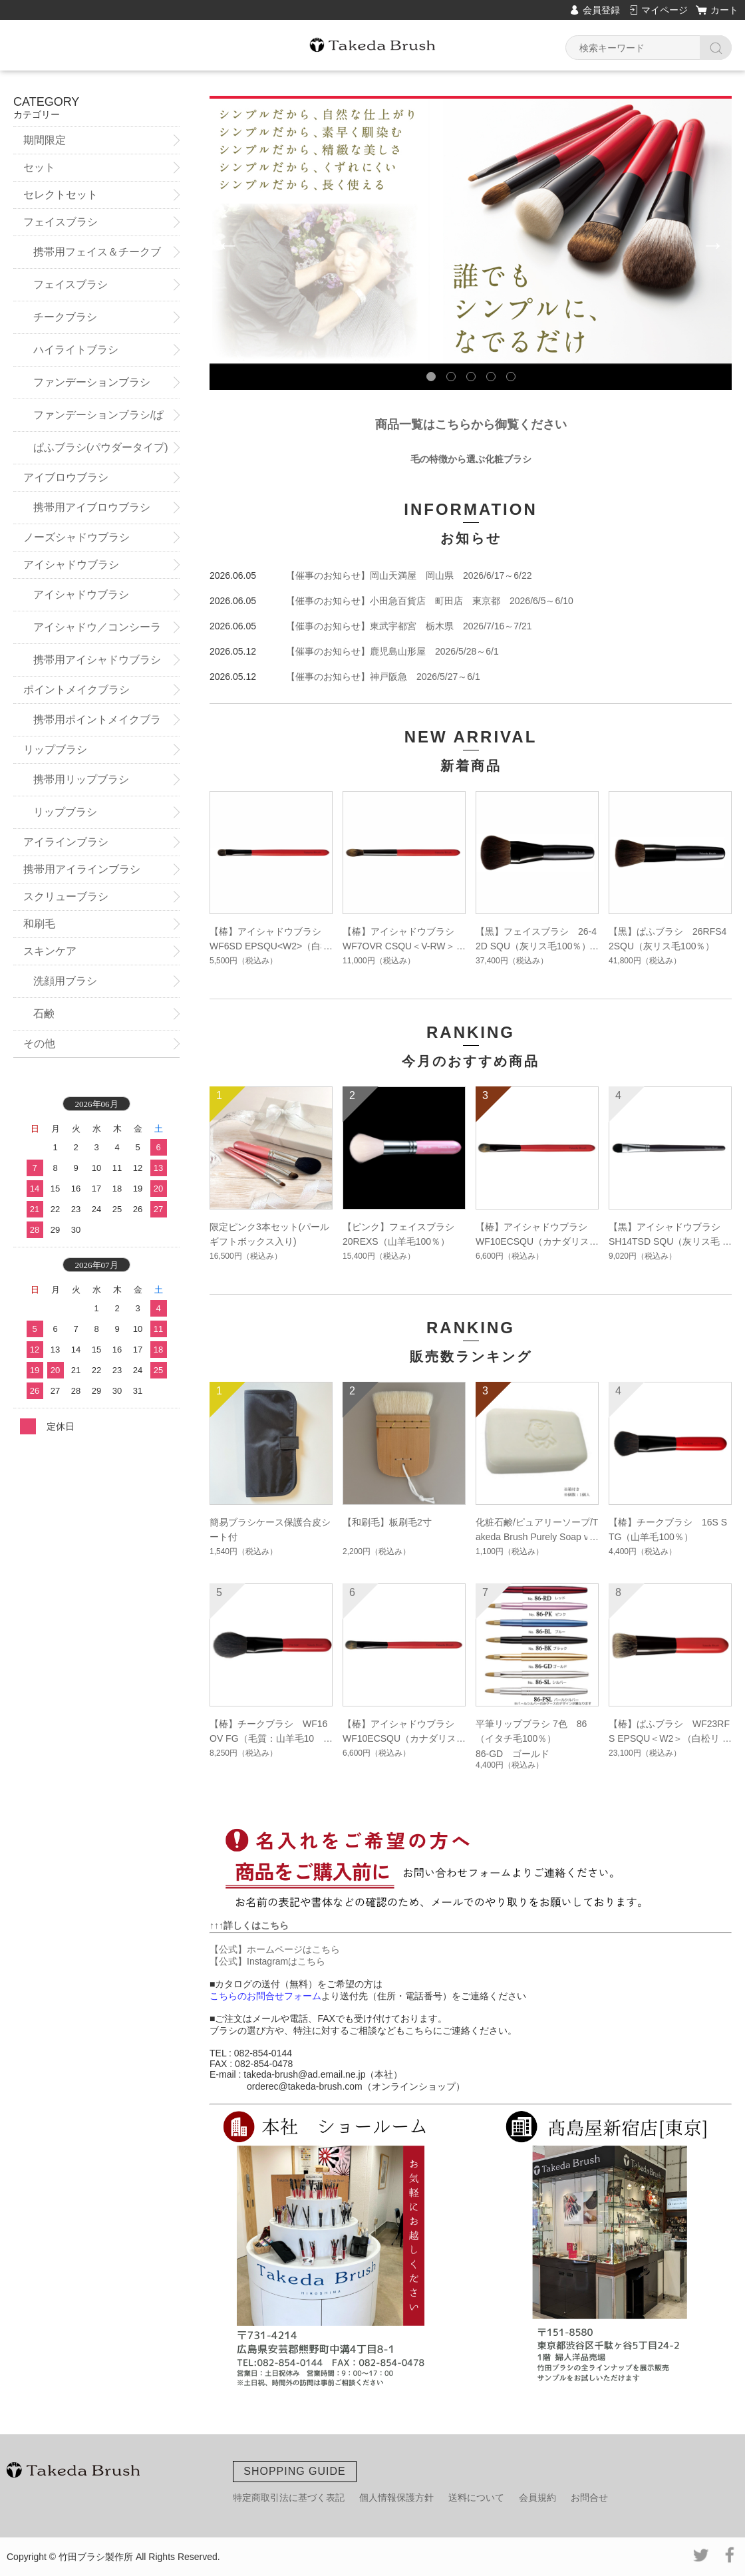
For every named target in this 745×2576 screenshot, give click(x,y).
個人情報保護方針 (396, 2497)
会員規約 (537, 2497)
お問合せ (589, 2497)
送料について (476, 2497)
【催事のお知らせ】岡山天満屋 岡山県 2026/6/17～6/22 (409, 575)
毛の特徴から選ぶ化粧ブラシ (470, 459)
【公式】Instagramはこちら (267, 1961)
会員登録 (601, 10)
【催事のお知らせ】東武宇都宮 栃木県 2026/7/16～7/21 (409, 626)
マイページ (664, 10)
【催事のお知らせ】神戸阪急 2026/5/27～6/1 (383, 676)
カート (724, 10)
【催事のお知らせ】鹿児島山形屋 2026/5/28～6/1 (392, 651)
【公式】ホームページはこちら (275, 1949)
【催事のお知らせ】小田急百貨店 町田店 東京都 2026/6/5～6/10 (429, 600)
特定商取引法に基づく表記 (289, 2497)
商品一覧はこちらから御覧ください (471, 424)
